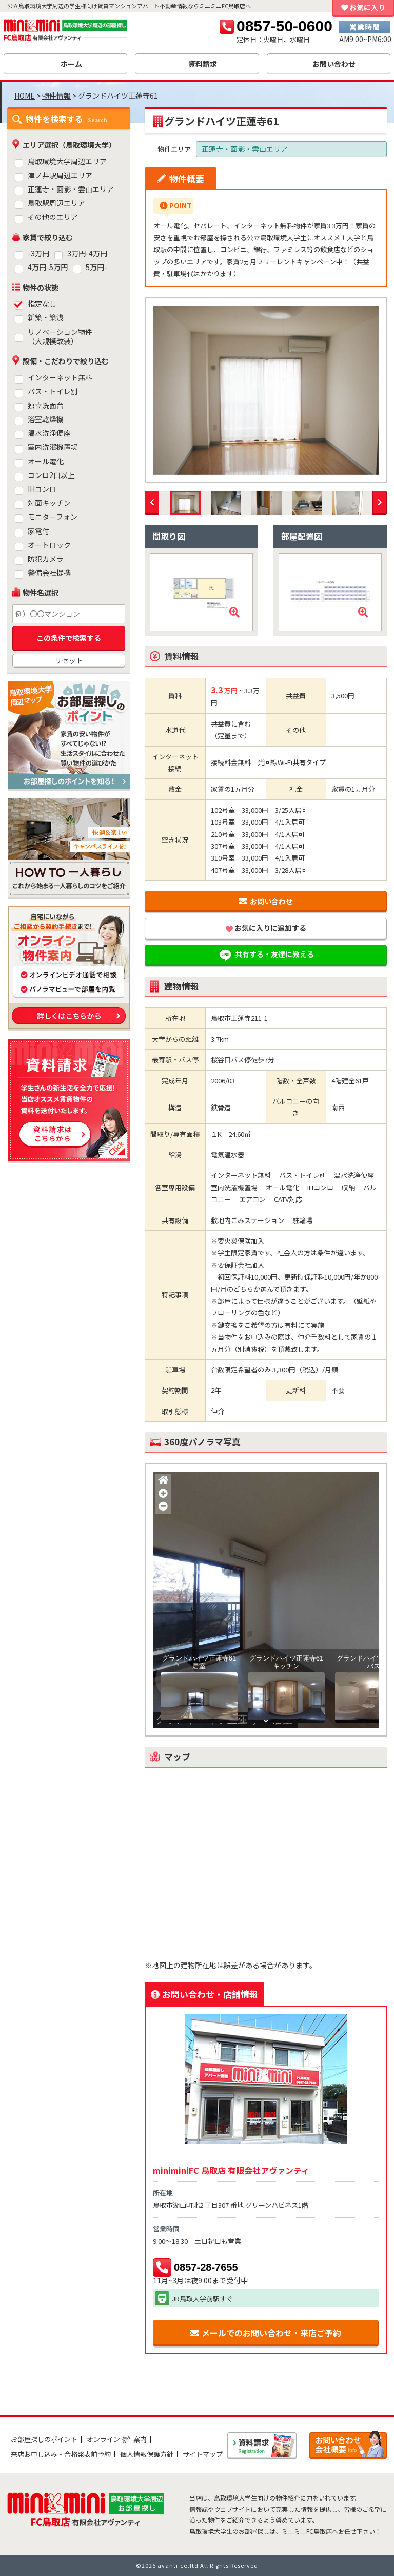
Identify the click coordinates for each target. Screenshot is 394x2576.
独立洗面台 (46, 405)
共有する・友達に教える (266, 955)
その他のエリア (53, 217)
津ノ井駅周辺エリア (60, 175)
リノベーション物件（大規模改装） (60, 336)
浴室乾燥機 (46, 419)
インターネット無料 (60, 378)
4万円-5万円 (48, 267)
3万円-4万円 (87, 253)
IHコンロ (42, 489)
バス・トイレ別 (53, 391)
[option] (266, 390)
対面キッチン (49, 503)
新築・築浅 (46, 317)
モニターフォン (52, 517)
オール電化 (46, 461)
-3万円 (38, 253)
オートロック (49, 545)
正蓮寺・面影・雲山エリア (71, 189)
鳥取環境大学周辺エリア (67, 161)
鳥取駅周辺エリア (56, 203)
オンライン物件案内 (117, 2439)
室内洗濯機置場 (53, 447)
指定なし (42, 304)
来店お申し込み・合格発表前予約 (61, 2454)
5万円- (96, 267)
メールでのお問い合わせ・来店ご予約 (265, 2332)
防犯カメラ (46, 559)
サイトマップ (203, 2454)
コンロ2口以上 (51, 475)
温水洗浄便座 (49, 433)
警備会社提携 (49, 573)
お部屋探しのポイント (44, 2439)
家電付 (38, 531)
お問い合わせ (266, 901)
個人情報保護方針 (146, 2454)
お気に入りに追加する (266, 928)
